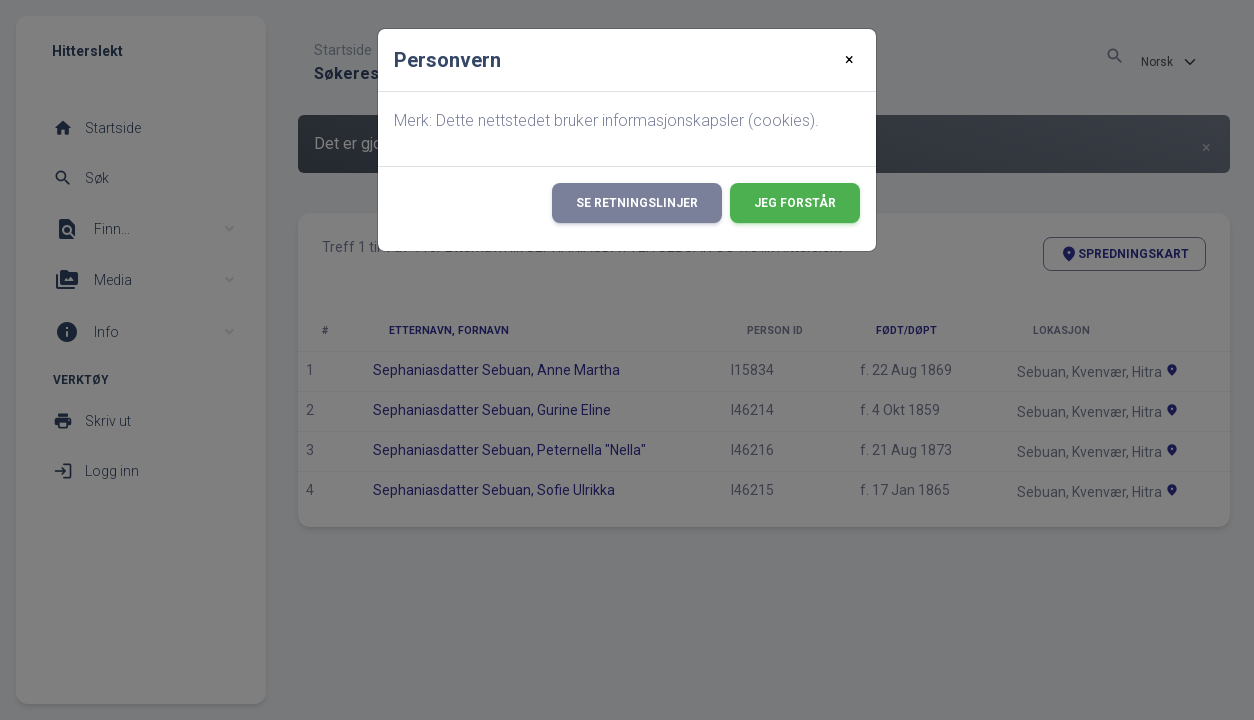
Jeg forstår (795, 203)
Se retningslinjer (637, 203)
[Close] (849, 60)
